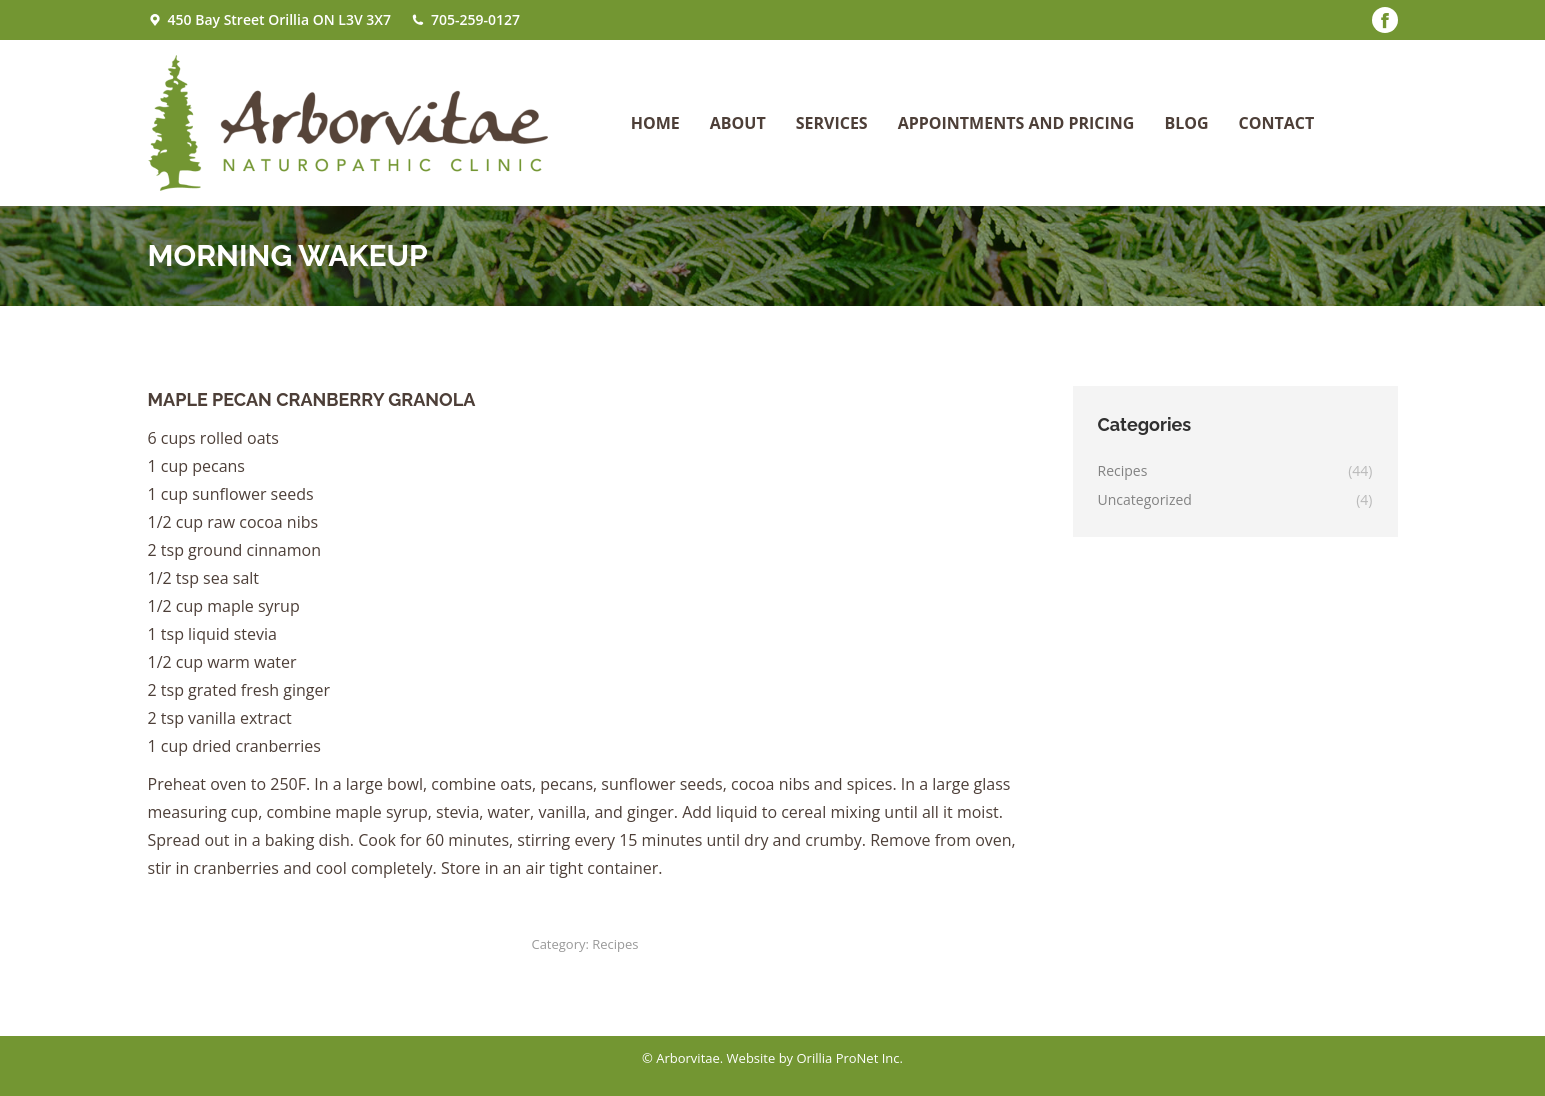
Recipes (615, 944)
